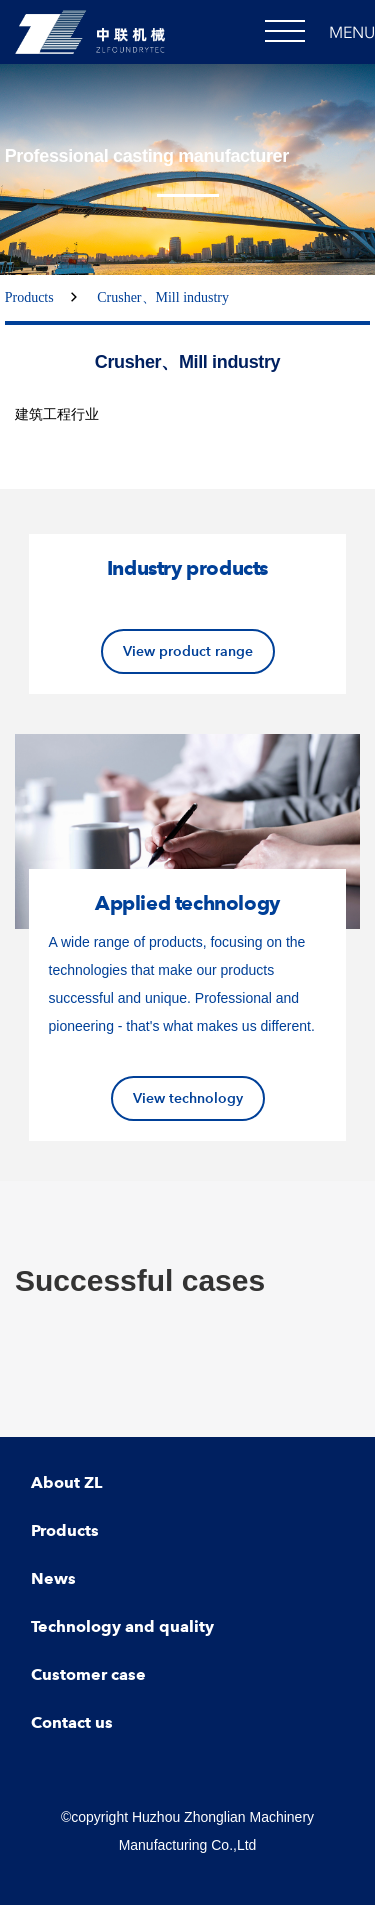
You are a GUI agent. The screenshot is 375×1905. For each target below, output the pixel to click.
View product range (188, 651)
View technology (188, 1098)
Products (29, 297)
